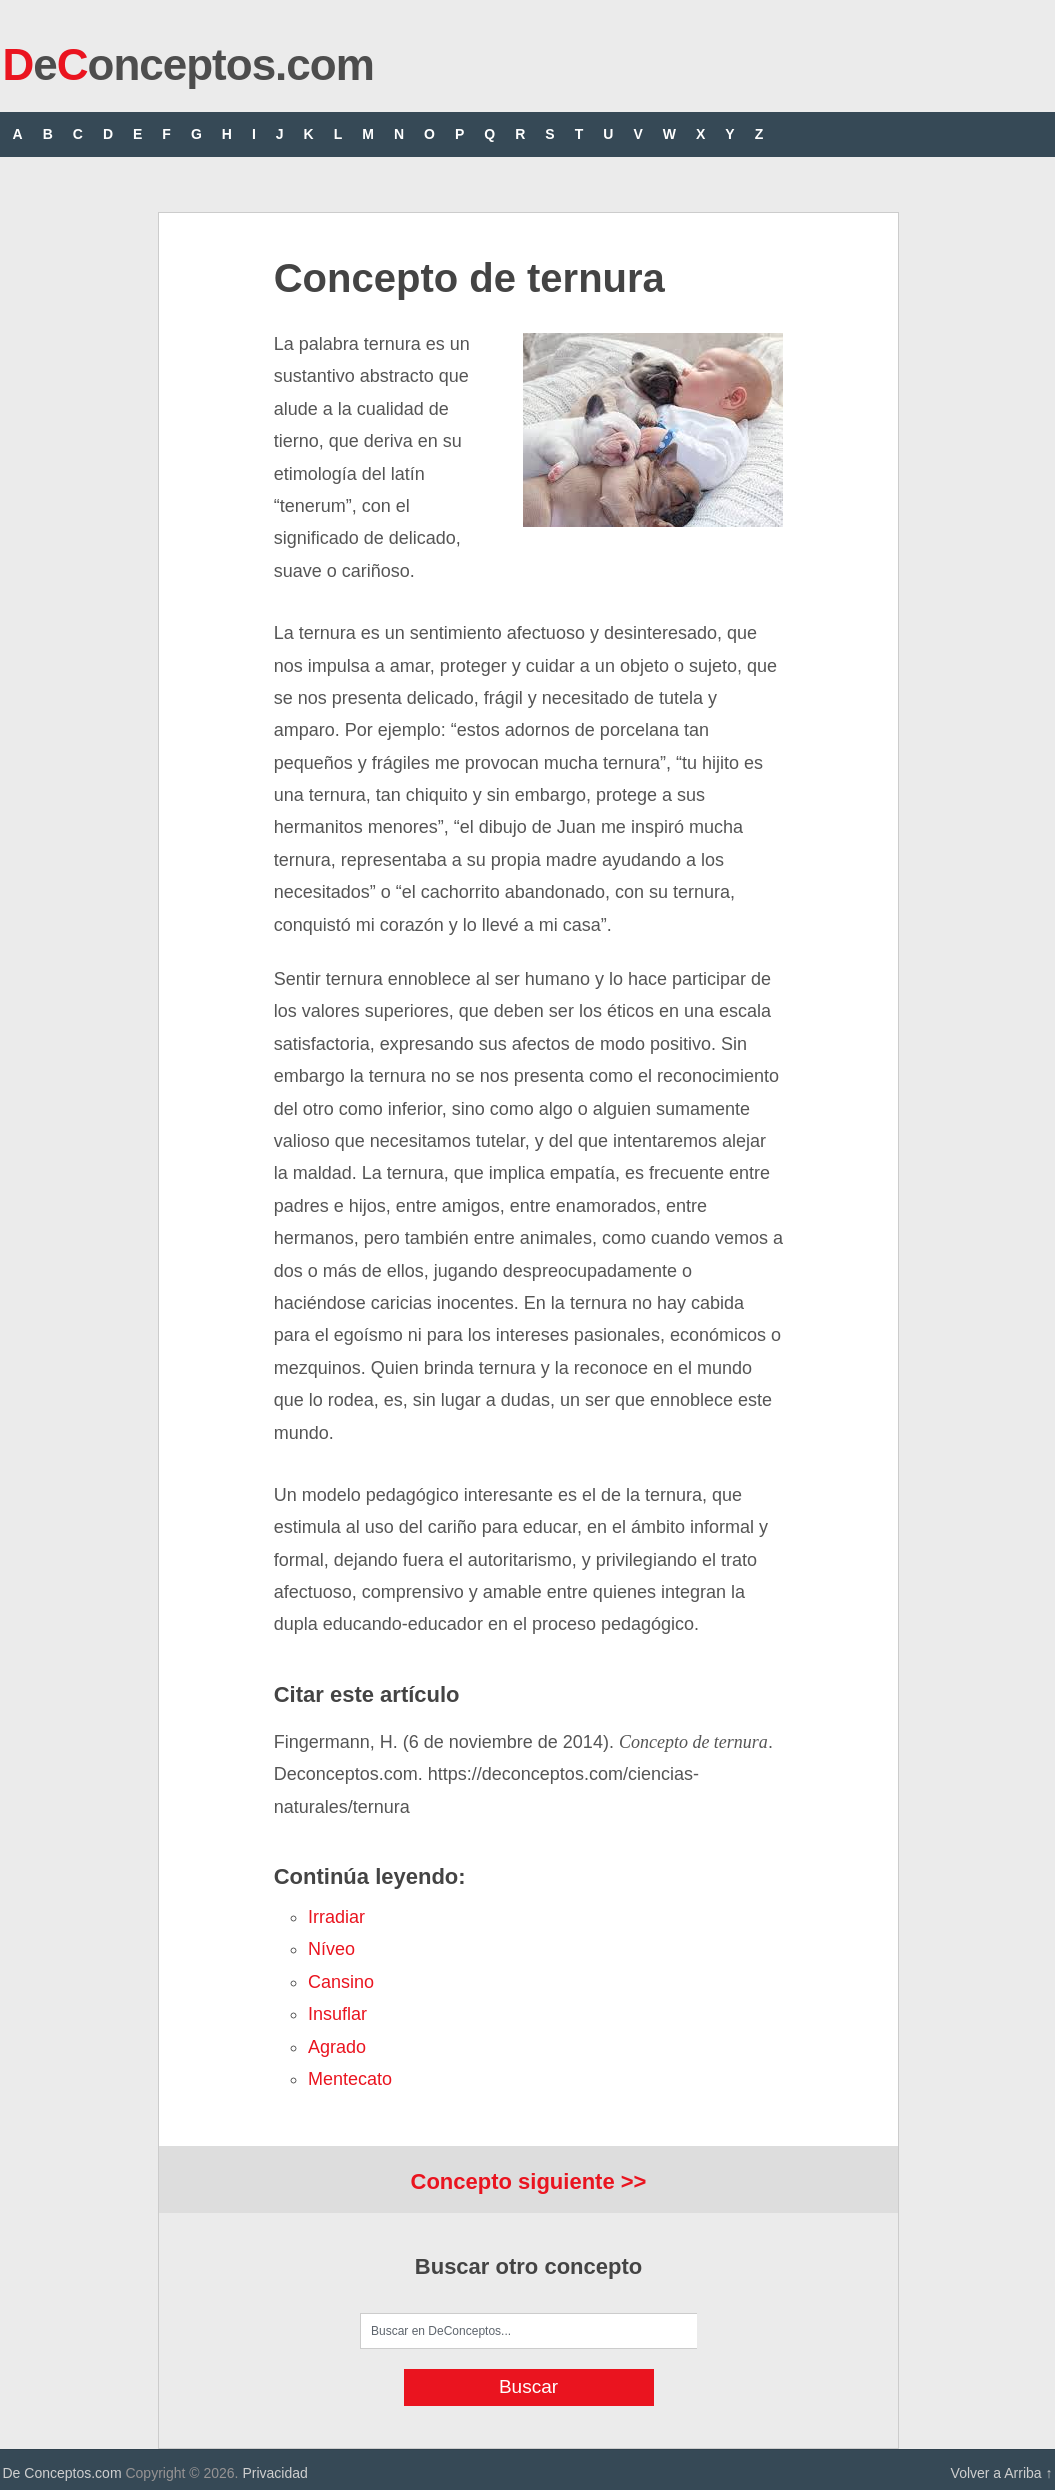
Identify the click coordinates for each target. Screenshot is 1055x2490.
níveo (331, 1949)
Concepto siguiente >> (529, 2181)
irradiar (336, 1917)
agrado (337, 2047)
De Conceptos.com (62, 2473)
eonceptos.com (188, 64)
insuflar (337, 2014)
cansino (341, 1982)
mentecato (350, 2079)
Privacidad (274, 2473)
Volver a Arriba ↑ (1002, 2473)
